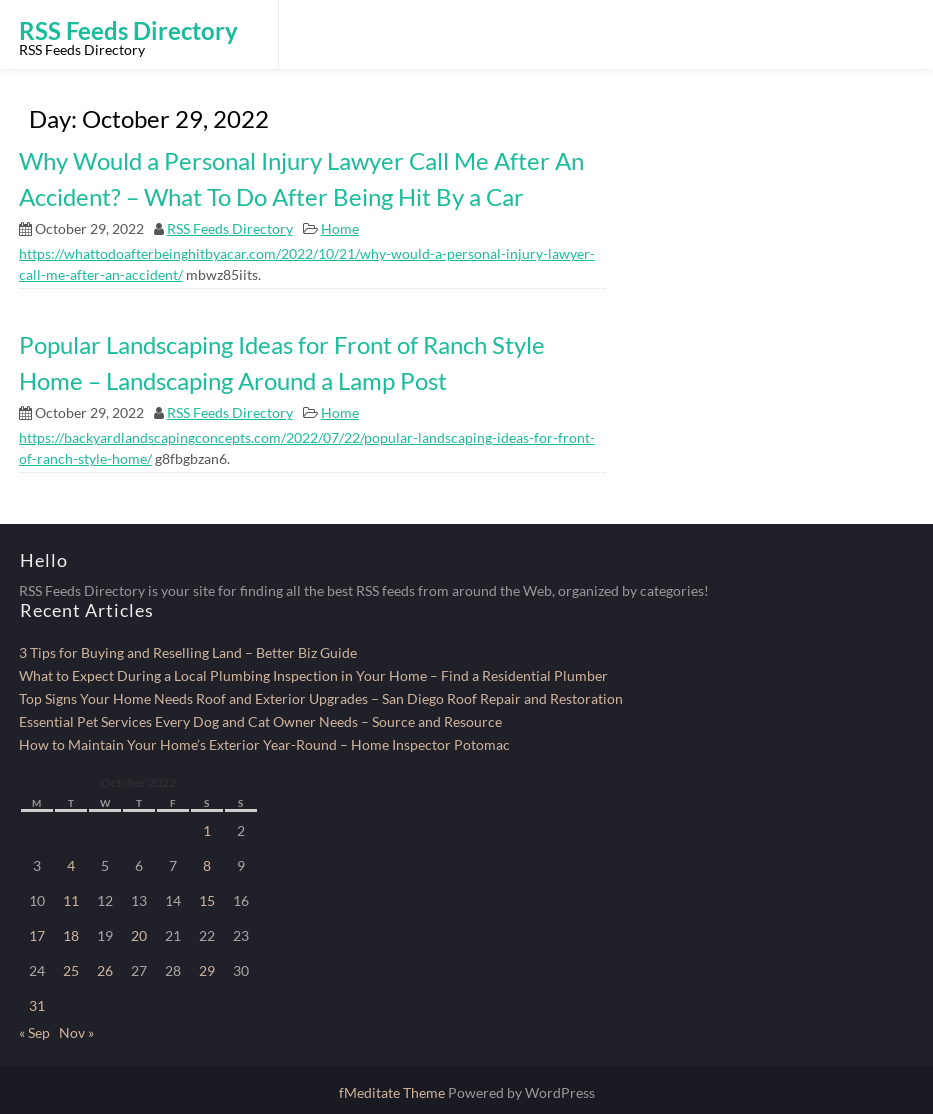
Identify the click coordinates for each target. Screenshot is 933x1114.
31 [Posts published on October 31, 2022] (37, 1005)
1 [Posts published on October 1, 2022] (207, 830)
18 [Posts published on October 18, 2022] (71, 935)
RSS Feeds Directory (230, 228)
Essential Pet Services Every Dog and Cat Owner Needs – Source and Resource (260, 721)
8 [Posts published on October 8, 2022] (207, 865)
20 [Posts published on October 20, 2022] (139, 935)
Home (340, 228)
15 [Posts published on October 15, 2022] (207, 900)
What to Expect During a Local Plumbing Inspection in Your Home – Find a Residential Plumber (313, 675)
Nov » (76, 1032)
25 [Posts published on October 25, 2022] (71, 970)
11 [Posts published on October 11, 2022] (71, 900)
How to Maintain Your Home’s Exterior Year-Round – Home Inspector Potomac (264, 744)
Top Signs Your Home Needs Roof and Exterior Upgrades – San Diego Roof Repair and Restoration (321, 698)
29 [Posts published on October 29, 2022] (207, 970)
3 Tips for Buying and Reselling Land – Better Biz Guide (188, 652)
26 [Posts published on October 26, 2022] (105, 970)
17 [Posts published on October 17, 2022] (37, 935)
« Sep (34, 1032)
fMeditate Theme (393, 1092)
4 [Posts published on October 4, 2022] (71, 865)
